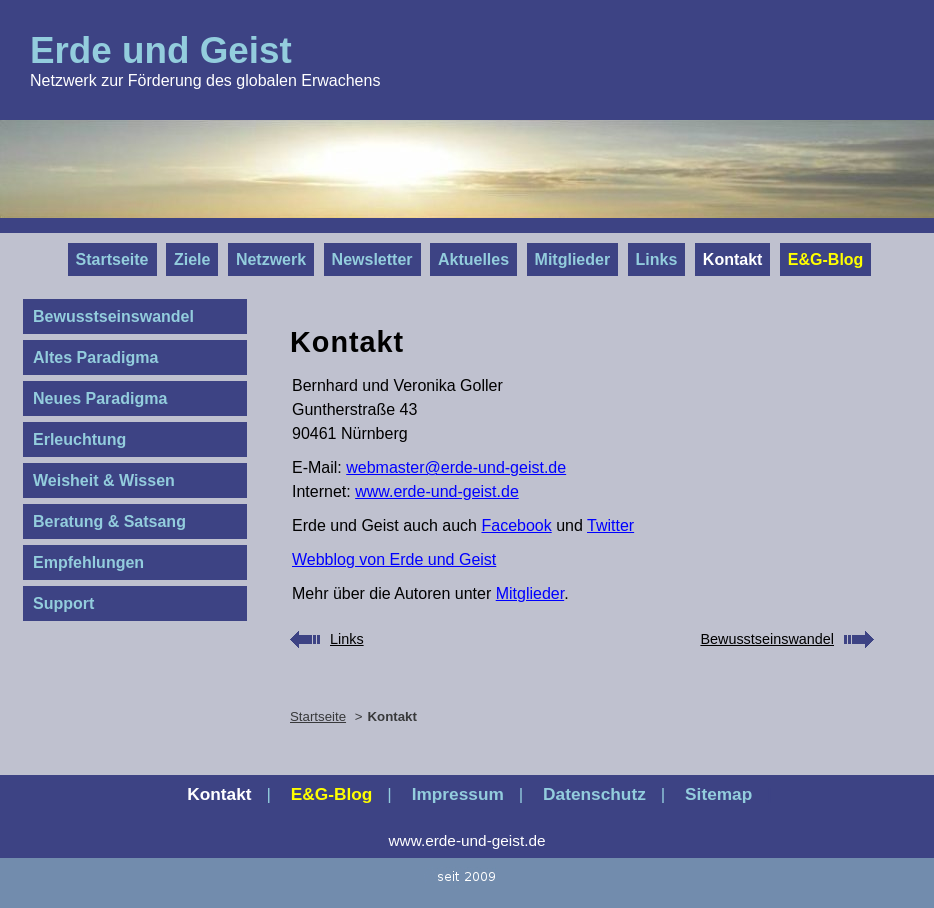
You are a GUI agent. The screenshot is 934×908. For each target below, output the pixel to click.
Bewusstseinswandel (113, 316)
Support (63, 603)
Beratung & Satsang (109, 521)
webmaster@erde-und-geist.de (456, 467)
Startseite (112, 259)
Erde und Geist (161, 50)
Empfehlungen (88, 562)
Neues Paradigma (100, 398)
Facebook (516, 525)
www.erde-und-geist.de (437, 491)
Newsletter (372, 259)
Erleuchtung (79, 439)
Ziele (192, 259)
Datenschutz (594, 794)
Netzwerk (271, 259)
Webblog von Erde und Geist (394, 559)
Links (657, 259)
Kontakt (733, 259)
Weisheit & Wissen (104, 480)
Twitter (610, 525)
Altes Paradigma (95, 357)
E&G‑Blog (826, 259)
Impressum (458, 794)
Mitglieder (573, 259)
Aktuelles (473, 259)
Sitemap (718, 794)
